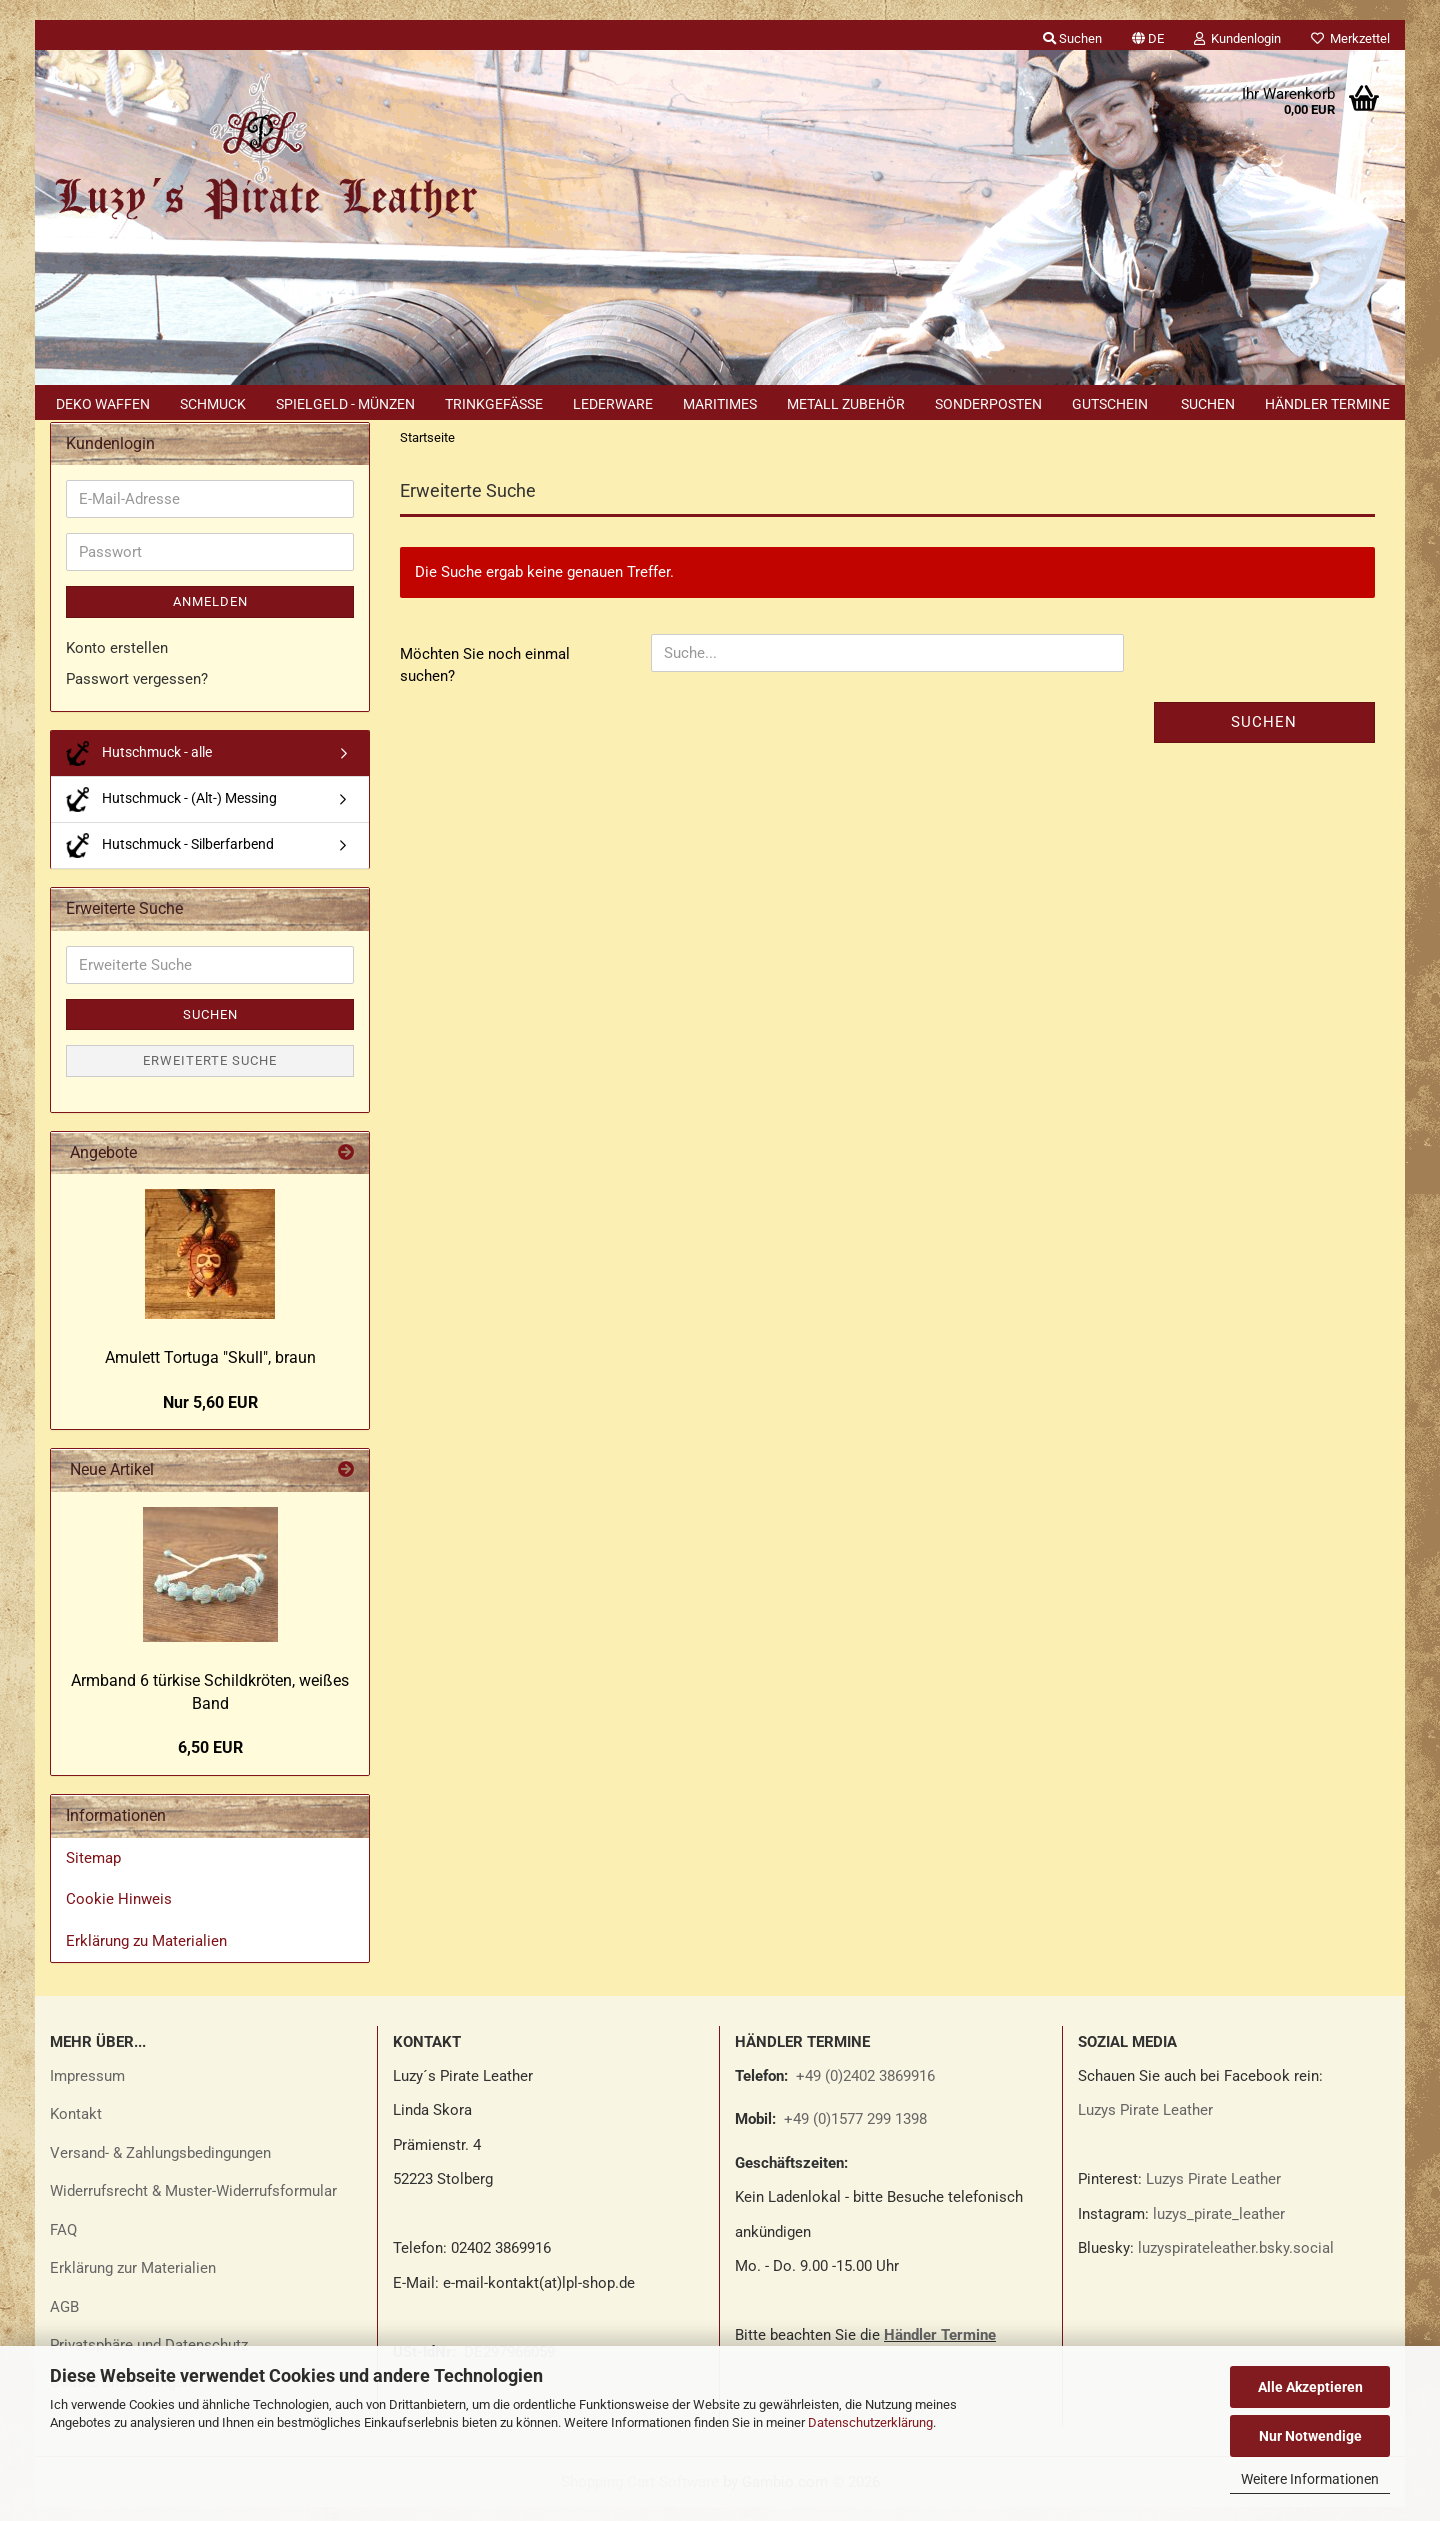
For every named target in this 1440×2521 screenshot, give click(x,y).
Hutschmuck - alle (139, 766)
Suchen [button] (1072, 38)
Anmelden (210, 615)
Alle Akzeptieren (1310, 2387)
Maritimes (720, 404)
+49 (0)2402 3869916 (865, 2089)
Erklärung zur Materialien (133, 2282)
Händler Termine (1327, 404)
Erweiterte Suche (210, 1074)
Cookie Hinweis (119, 1913)
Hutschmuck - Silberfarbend (170, 858)
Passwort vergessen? (137, 693)
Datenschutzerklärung (870, 2422)
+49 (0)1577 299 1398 (853, 2133)
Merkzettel (1350, 38)
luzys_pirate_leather (1219, 2227)
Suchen (1208, 404)
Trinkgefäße (494, 404)
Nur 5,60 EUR (210, 1415)
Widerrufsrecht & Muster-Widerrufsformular (193, 2205)
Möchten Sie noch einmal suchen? (485, 678)
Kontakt (76, 2128)
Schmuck (213, 404)
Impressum (87, 2089)
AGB (64, 2320)
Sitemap (93, 1871)
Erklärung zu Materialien (146, 1954)
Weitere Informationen (1310, 2479)
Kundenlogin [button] (1237, 38)
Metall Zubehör (846, 404)
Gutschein (1110, 404)
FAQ (63, 2243)
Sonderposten (988, 404)
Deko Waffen (103, 404)
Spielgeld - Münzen (345, 404)
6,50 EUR (210, 1761)
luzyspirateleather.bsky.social (1236, 2262)
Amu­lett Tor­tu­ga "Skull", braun (210, 1371)
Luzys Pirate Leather (1145, 2124)
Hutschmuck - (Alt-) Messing (171, 812)
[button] (1148, 35)
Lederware (613, 404)
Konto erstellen (117, 661)
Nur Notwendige (1310, 2436)
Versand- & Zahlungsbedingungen (160, 2166)
